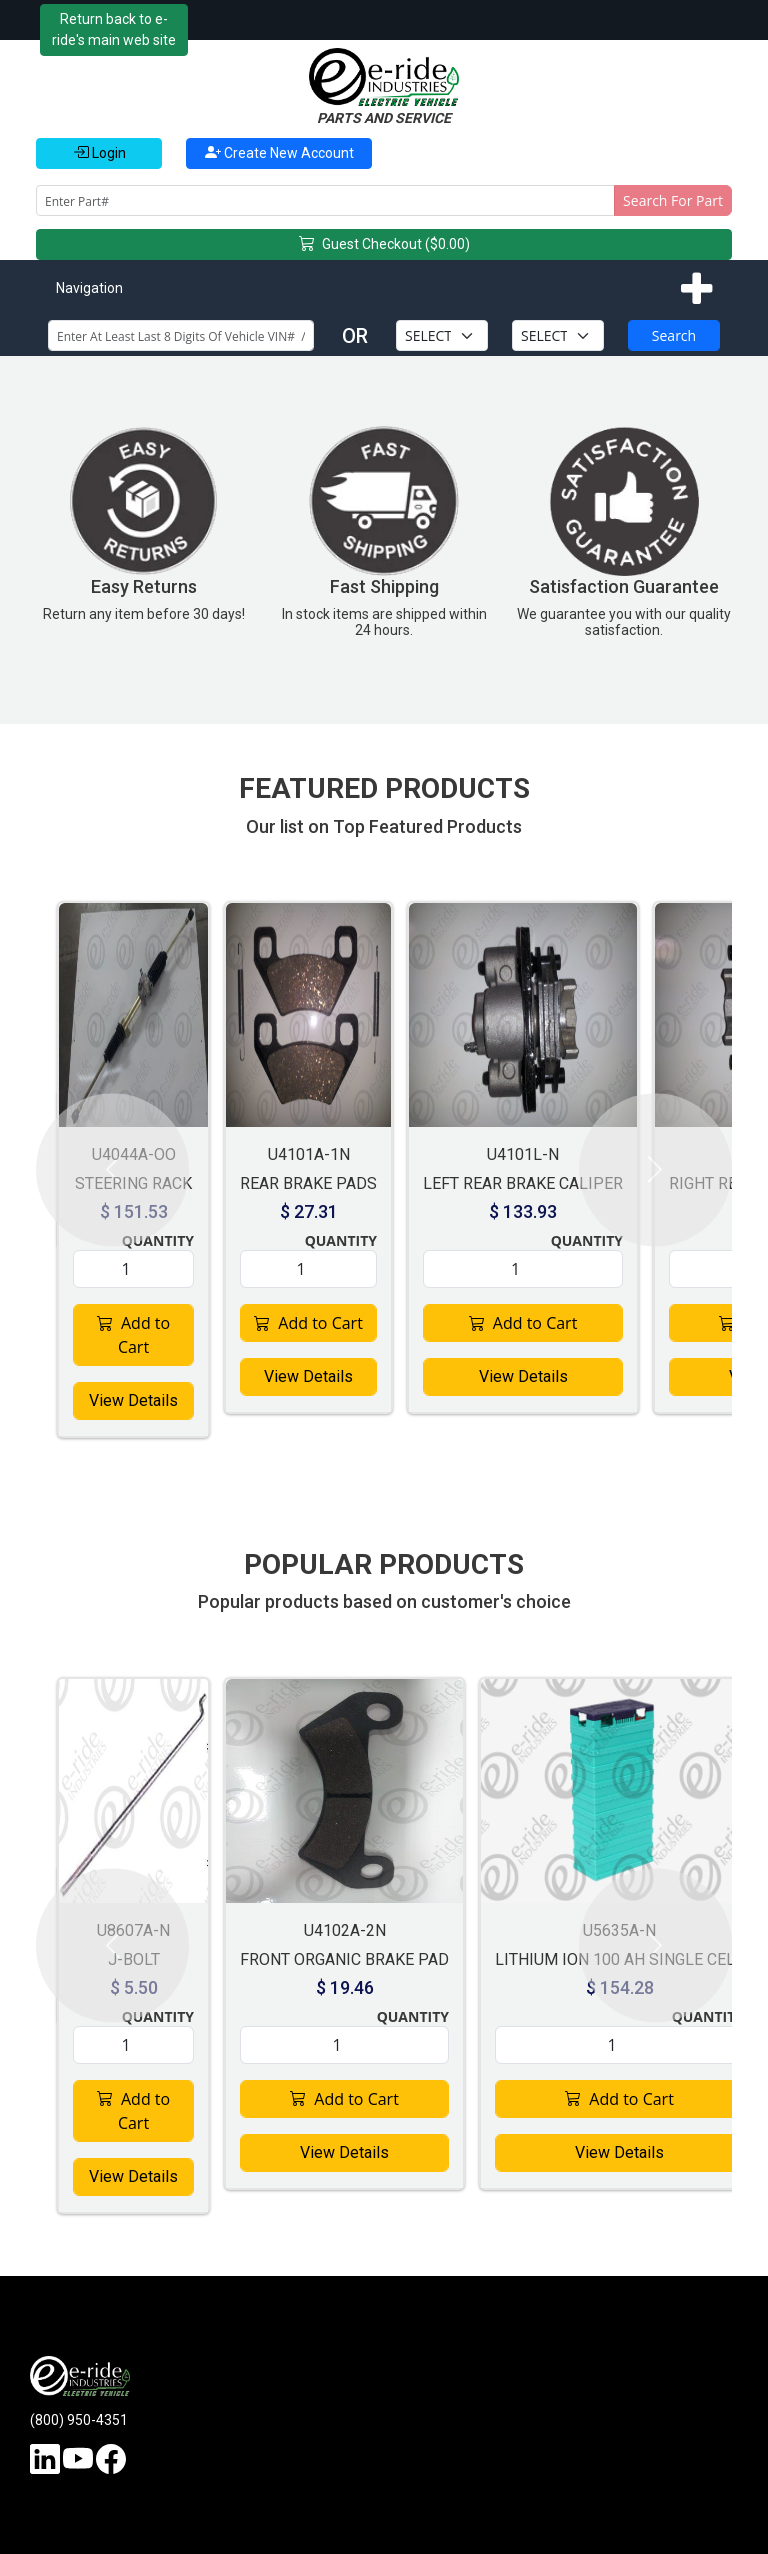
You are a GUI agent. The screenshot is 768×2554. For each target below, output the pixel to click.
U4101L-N (523, 1154)
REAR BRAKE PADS (308, 1183)
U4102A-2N (345, 1930)
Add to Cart (133, 1335)
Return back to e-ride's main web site (114, 29)
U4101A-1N (309, 1154)
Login (99, 152)
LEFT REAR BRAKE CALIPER (523, 1183)
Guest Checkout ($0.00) (384, 245)
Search (674, 335)
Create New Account (279, 152)
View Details (133, 1400)
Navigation (89, 288)
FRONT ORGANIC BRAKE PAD (344, 1959)
